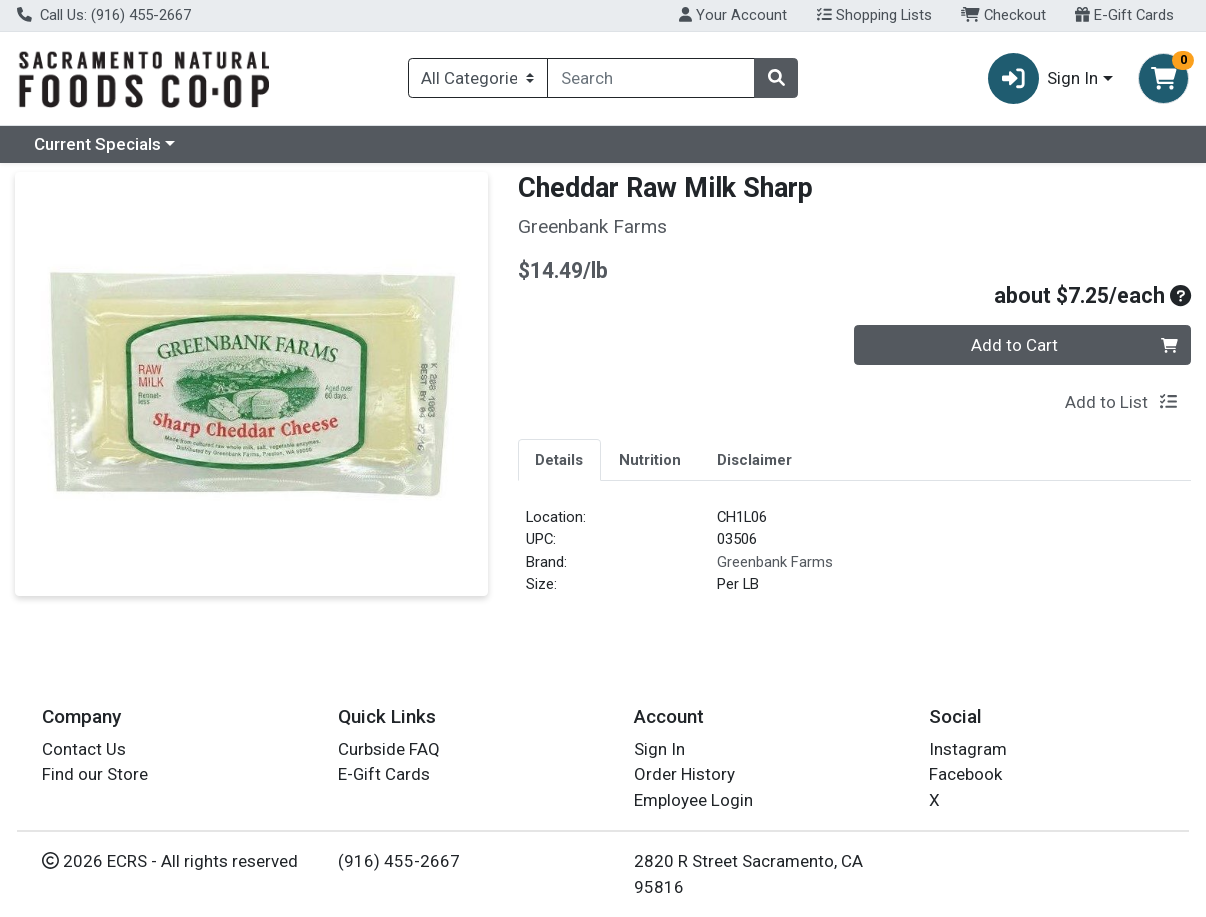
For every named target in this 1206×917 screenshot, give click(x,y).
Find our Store (95, 774)
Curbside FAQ (389, 749)
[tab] (560, 459)
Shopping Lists (874, 15)
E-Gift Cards (1124, 15)
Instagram (968, 749)
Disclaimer (754, 460)
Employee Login (693, 800)
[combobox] (651, 78)
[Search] (651, 78)
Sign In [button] (1043, 78)
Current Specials (97, 144)
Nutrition (650, 460)
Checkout (1003, 15)
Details (559, 460)
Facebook (965, 774)
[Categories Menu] (478, 78)
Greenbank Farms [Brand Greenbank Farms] (775, 562)
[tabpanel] (855, 559)
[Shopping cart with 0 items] (1163, 78)
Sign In (659, 749)
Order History (684, 774)
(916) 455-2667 (399, 861)
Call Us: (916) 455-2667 (104, 15)
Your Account (733, 15)
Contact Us (84, 749)
